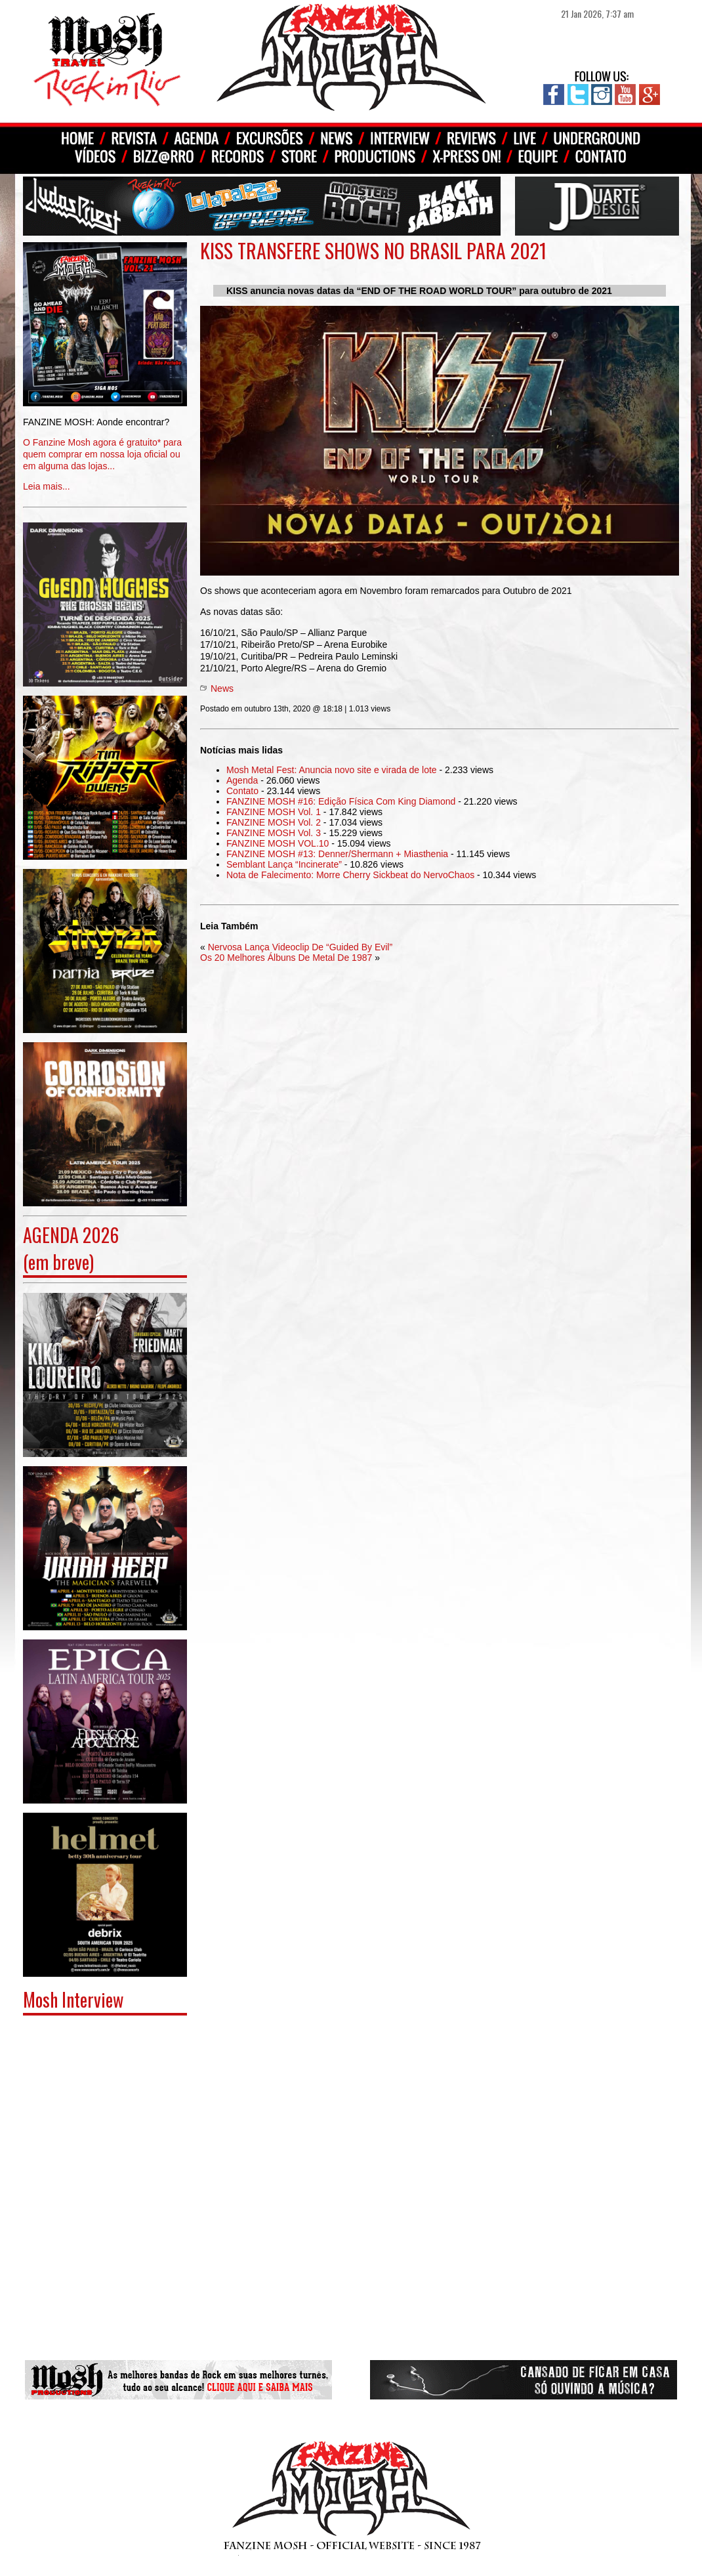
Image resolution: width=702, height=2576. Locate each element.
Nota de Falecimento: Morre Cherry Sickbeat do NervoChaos (350, 875)
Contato (242, 791)
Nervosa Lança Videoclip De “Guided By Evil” (300, 947)
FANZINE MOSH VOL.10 (277, 843)
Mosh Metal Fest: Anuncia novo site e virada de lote (331, 770)
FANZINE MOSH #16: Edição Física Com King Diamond (340, 801)
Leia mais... (105, 445)
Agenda (242, 780)
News (222, 688)
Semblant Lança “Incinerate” (284, 864)
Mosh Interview (73, 1999)
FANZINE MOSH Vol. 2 (273, 822)
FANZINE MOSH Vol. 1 (273, 812)
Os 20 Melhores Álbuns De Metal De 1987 (286, 957)
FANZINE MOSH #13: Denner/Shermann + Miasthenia (337, 854)
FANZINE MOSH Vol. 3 (273, 833)
